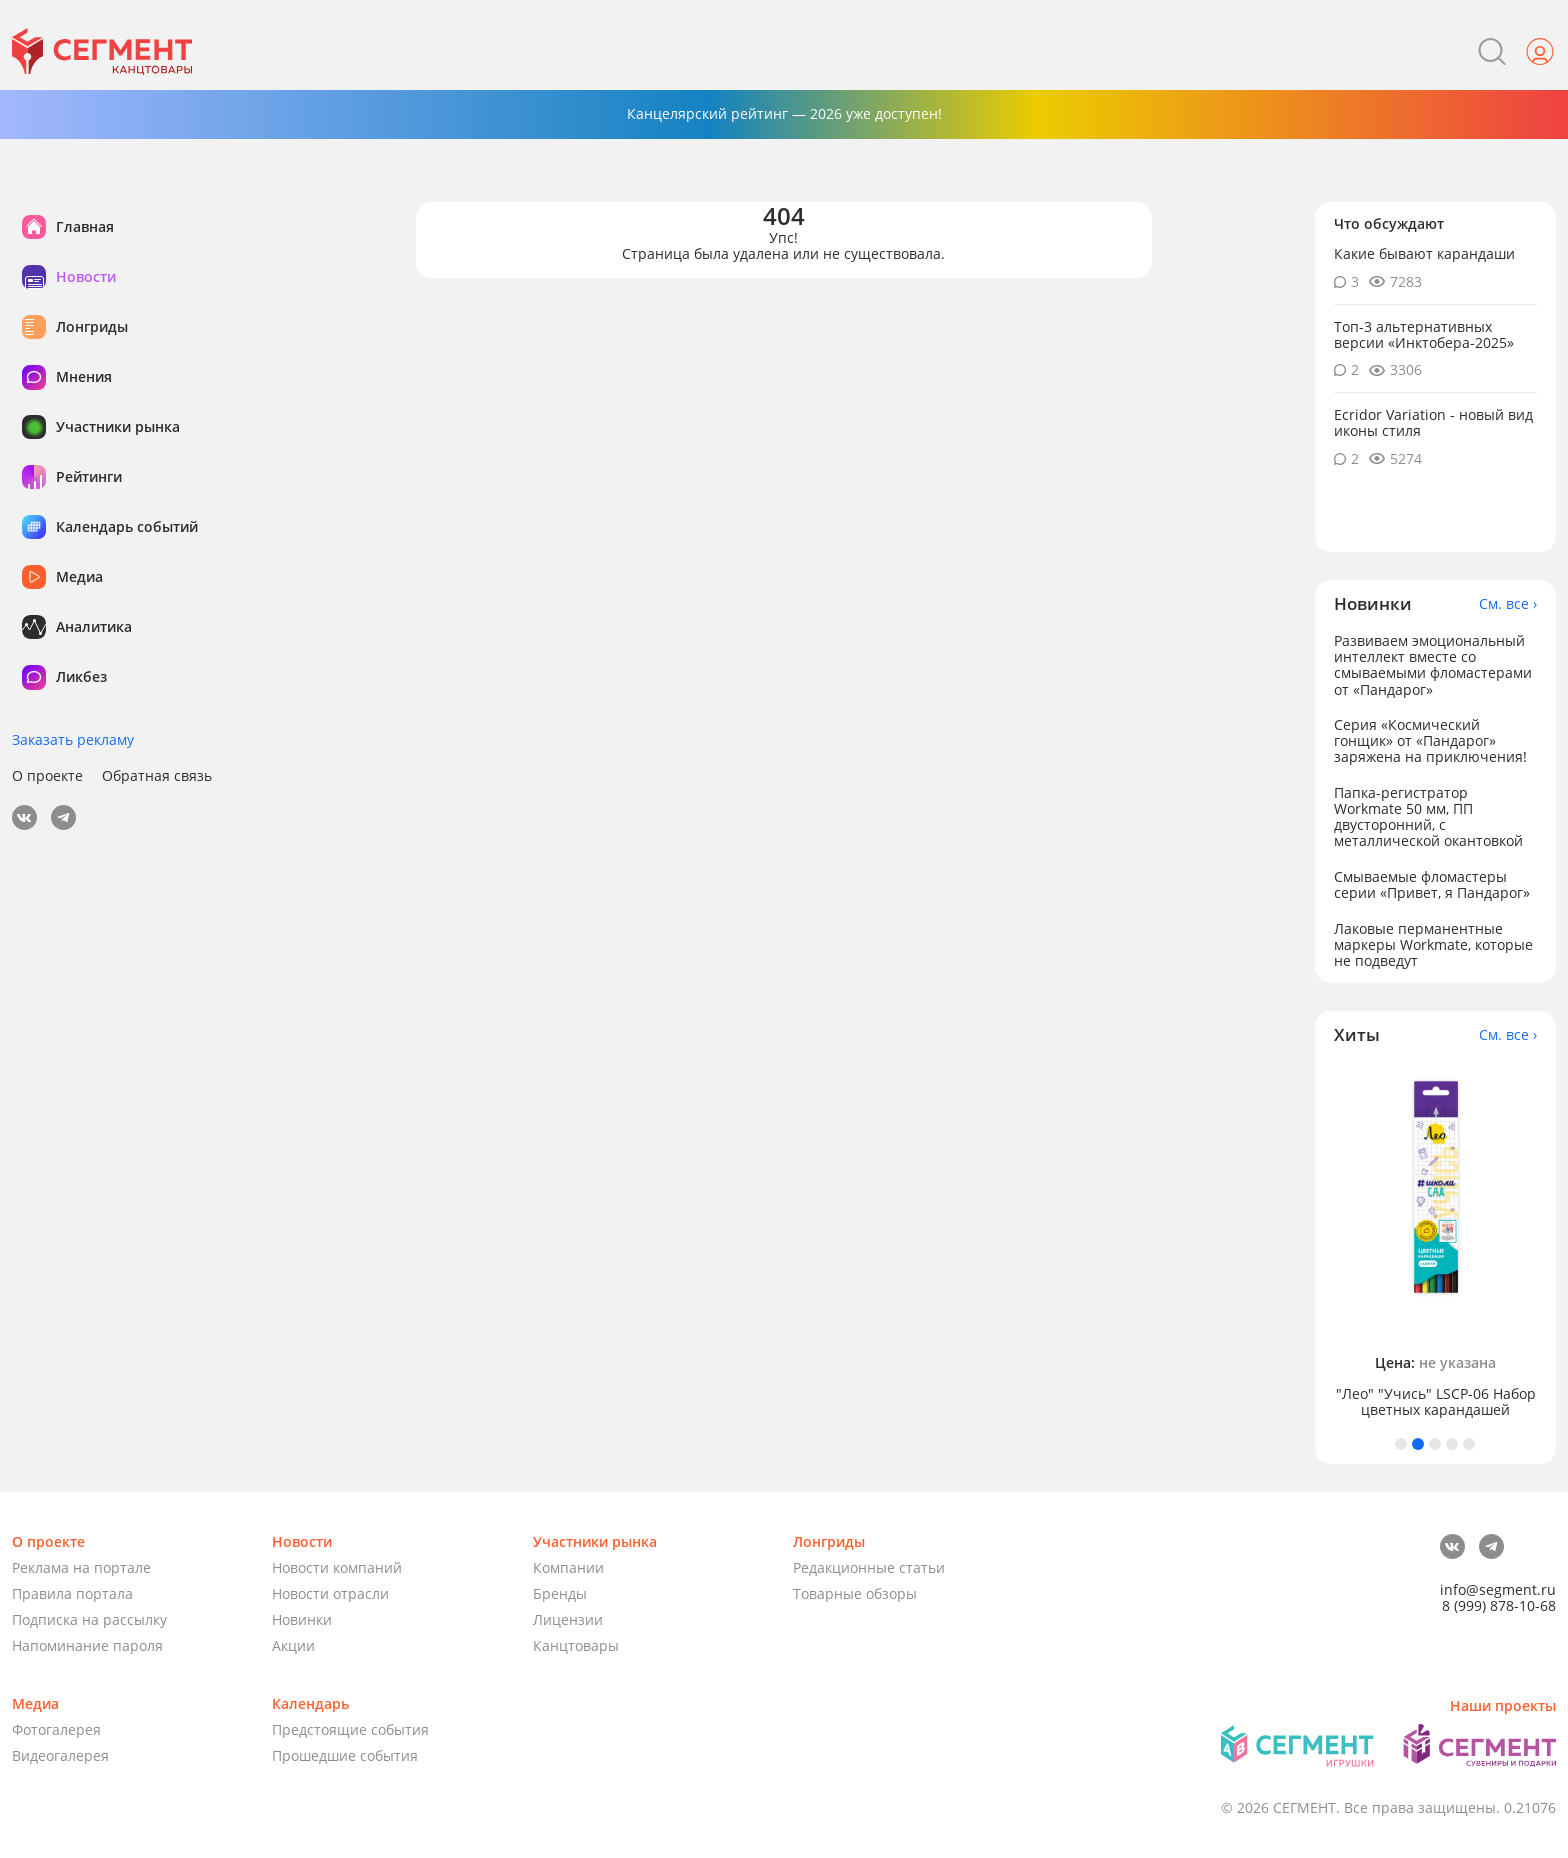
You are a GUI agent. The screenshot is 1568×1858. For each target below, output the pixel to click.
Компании (568, 1567)
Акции (293, 1645)
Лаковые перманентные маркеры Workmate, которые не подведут (1433, 944)
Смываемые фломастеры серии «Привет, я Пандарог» (1432, 884)
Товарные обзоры (855, 1593)
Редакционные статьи (869, 1567)
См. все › (1508, 604)
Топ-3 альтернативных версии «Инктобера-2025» (1424, 334)
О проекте (47, 776)
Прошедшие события (345, 1755)
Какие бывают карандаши (1424, 253)
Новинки (302, 1619)
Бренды (560, 1593)
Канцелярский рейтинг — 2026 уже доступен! (784, 113)
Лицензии (568, 1619)
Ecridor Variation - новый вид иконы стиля (1433, 422)
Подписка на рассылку (89, 1619)
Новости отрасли (330, 1593)
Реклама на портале (81, 1567)
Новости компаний (337, 1567)
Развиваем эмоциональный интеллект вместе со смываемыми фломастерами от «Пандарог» (1433, 664)
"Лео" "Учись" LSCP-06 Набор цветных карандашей (1436, 1402)
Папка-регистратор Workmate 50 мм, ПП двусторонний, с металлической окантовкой (1428, 816)
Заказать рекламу (73, 739)
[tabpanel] (1436, 1240)
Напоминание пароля (87, 1645)
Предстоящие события (350, 1729)
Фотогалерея (56, 1729)
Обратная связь (157, 776)
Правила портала (72, 1593)
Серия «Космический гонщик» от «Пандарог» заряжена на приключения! (1430, 740)
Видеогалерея (60, 1755)
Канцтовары (576, 1645)
